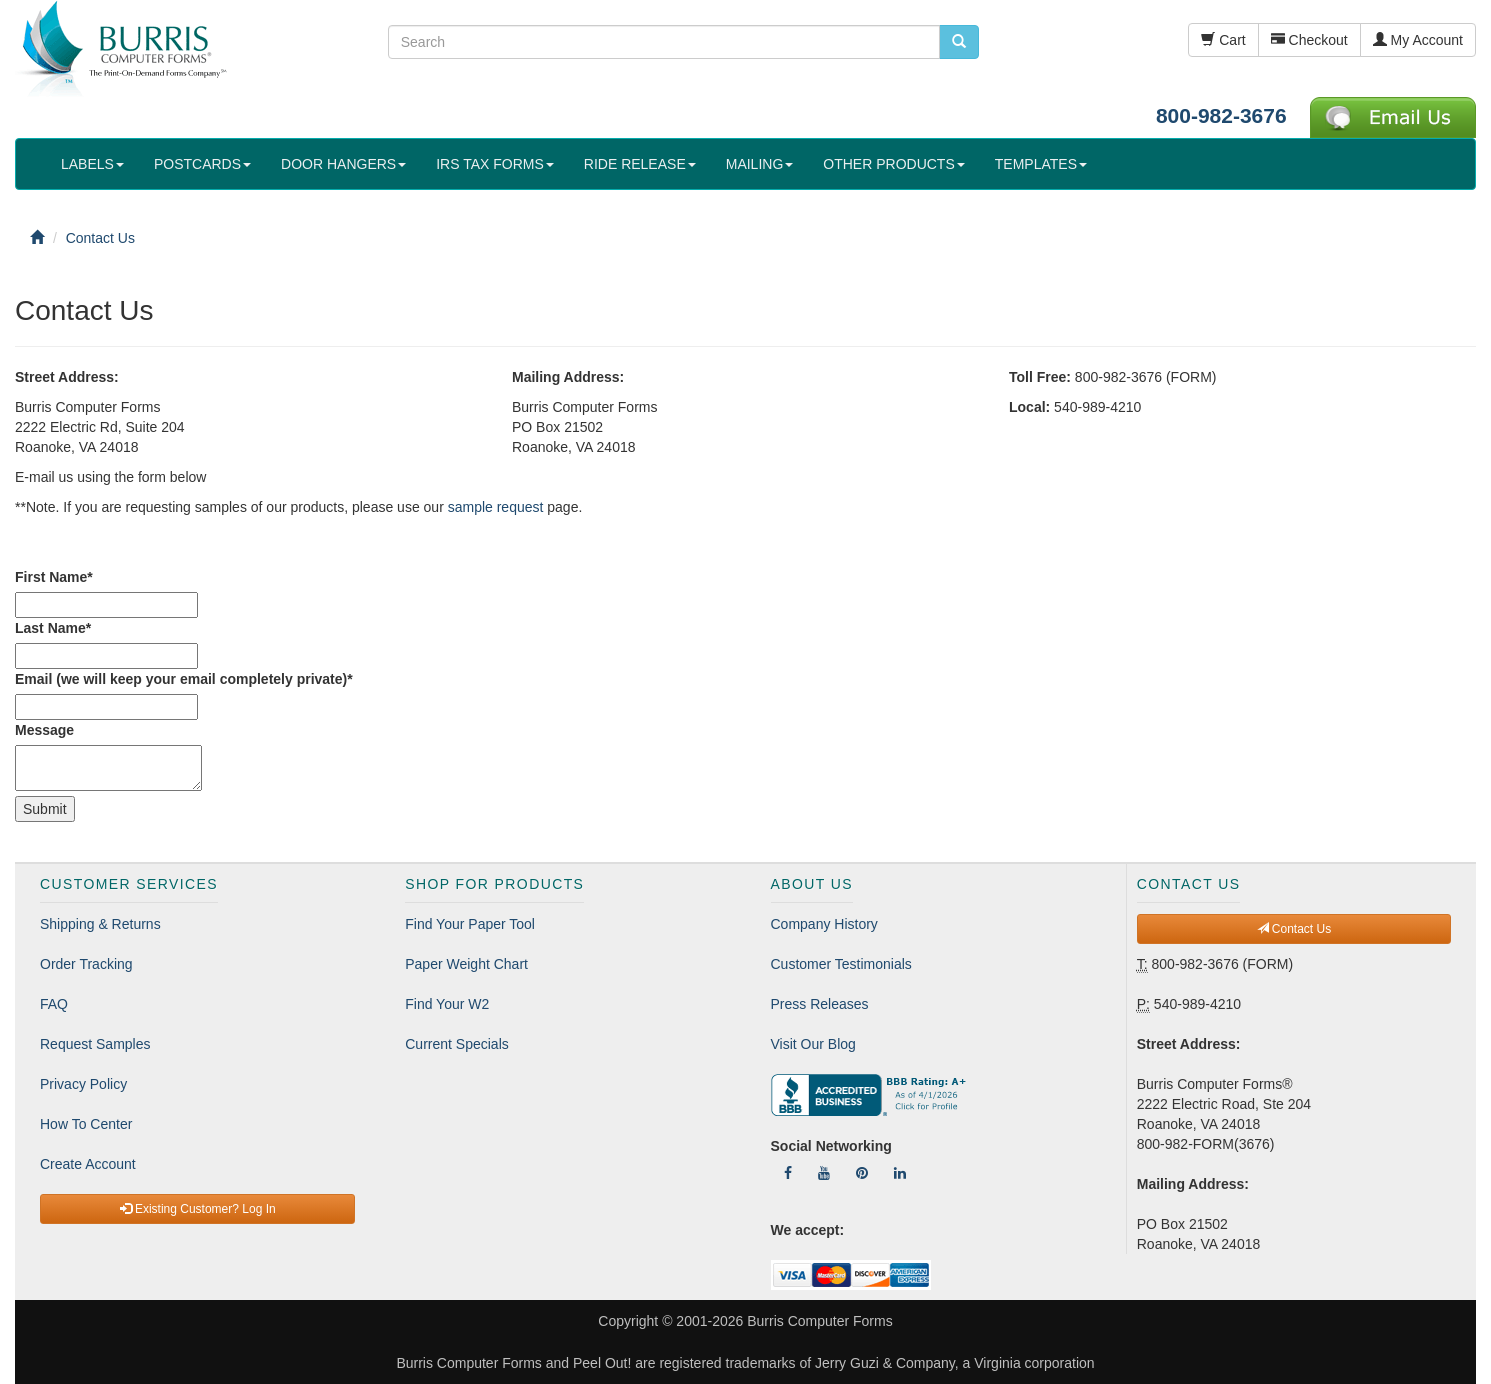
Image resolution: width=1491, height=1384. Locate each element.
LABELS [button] (92, 164)
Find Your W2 (447, 1004)
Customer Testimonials (841, 964)
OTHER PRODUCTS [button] (893, 164)
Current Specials (457, 1044)
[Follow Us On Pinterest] (862, 1173)
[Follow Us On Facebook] (788, 1173)
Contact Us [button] (1294, 929)
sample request (496, 507)
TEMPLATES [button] (1041, 164)
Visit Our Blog (813, 1044)
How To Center (86, 1124)
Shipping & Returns (100, 924)
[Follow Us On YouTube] (824, 1173)
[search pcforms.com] (959, 42)
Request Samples (95, 1044)
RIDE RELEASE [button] (640, 164)
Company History (824, 924)
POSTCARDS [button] (202, 164)
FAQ (54, 1004)
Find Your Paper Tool (470, 924)
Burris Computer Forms (819, 1321)
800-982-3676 (1221, 115)
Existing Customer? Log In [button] (198, 1209)
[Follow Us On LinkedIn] (900, 1173)
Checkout (1309, 40)
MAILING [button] (760, 164)
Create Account (88, 1164)
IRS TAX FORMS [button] (495, 164)
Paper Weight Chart (466, 964)
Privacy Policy (83, 1084)
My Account (1418, 40)
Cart (1223, 40)
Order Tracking (86, 964)
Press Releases (820, 1004)
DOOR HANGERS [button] (343, 164)
